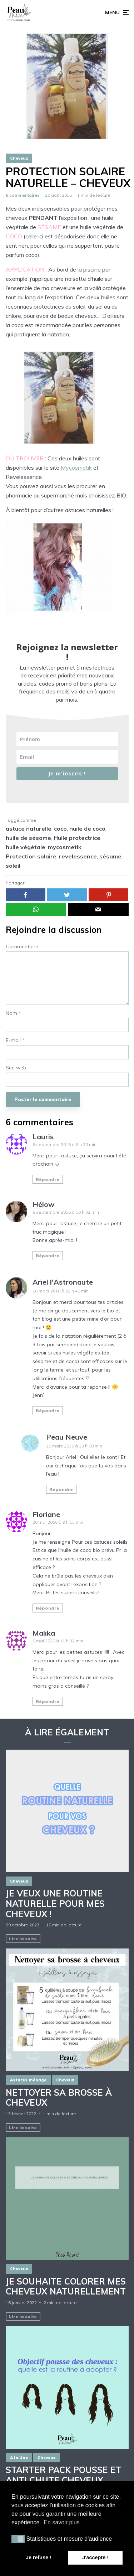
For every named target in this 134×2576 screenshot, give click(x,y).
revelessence (78, 856)
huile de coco (87, 828)
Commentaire (22, 947)
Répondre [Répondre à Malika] (47, 1701)
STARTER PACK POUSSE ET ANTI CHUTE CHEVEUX (63, 2475)
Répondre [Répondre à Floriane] (47, 1608)
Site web (16, 1068)
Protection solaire (31, 856)
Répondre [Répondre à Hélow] (47, 1255)
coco (60, 828)
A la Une (19, 2457)
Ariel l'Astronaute (63, 1281)
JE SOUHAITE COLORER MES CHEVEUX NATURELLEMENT (66, 2286)
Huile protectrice (77, 837)
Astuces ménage (28, 2079)
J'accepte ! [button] (95, 2557)
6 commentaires (23, 195)
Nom (13, 1013)
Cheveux (19, 158)
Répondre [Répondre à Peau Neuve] (61, 1489)
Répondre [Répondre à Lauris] (47, 1179)
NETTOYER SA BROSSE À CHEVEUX (59, 2097)
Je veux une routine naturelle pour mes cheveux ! (55, 1903)
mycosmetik (64, 847)
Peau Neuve (66, 1436)
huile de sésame (28, 837)
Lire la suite (23, 1938)
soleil (13, 865)
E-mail (15, 1040)
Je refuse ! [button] (38, 2557)
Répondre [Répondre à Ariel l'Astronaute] (47, 1410)
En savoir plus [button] (62, 2522)
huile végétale (25, 847)
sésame (110, 856)
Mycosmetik (76, 467)
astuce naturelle (28, 828)
